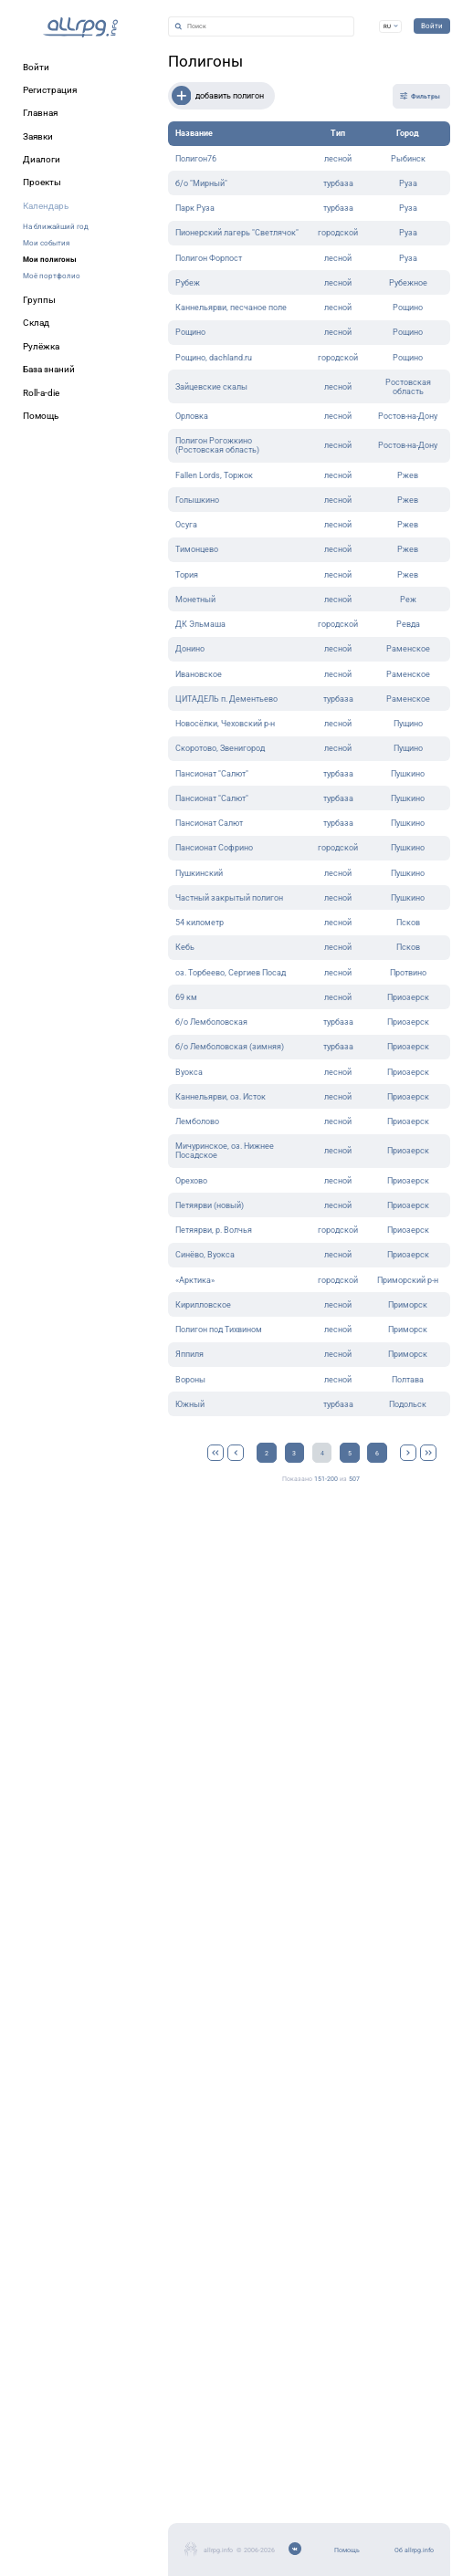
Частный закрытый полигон (229, 897)
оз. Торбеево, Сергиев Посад (230, 972)
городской (338, 232)
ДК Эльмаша (200, 624)
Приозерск (408, 997)
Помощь (347, 2550)
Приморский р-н (407, 1280)
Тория (186, 574)
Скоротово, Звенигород (220, 748)
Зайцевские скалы (211, 386)
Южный (190, 1404)
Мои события (46, 242)
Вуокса (189, 1072)
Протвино (408, 972)
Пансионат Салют (209, 823)
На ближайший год (56, 226)
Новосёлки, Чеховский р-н (225, 723)
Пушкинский (199, 873)
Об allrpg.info (414, 2550)
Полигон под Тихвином (218, 1329)
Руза (408, 183)
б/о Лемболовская (211, 1022)
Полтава (408, 1379)
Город (407, 133)
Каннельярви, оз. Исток (220, 1096)
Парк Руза (195, 208)
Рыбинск (408, 158)
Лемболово (197, 1121)
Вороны (190, 1379)
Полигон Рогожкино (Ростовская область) (217, 445)
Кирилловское (203, 1304)
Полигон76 (195, 158)
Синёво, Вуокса (205, 1254)
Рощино (408, 307)
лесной (338, 158)
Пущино (408, 723)
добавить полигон (218, 96)
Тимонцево (196, 549)
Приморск (407, 1304)
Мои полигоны (50, 259)
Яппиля (189, 1354)
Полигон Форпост (208, 258)
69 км (186, 997)
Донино (190, 648)
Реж (408, 599)
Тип (338, 133)
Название (194, 133)
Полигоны (205, 61)
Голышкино (197, 500)
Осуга (186, 524)
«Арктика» (195, 1280)
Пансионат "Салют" (211, 773)
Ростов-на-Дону (407, 416)
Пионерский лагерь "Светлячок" (237, 232)
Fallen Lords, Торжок (214, 475)
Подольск (407, 1404)
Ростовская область (408, 387)
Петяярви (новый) (209, 1205)
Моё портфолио (51, 275)
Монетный (195, 599)
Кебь (184, 947)
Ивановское (198, 674)
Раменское (408, 648)
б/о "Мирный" (201, 183)
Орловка (191, 416)
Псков (408, 922)
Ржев (407, 475)
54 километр (199, 922)
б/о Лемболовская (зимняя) (229, 1046)
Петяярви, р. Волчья (213, 1230)
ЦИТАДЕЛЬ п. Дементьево (226, 699)
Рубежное (408, 282)
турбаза (338, 183)
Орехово (191, 1180)
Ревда (408, 624)
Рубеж (187, 282)
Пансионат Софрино (214, 847)
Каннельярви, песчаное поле (231, 307)
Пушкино (408, 773)
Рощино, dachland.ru (213, 357)
